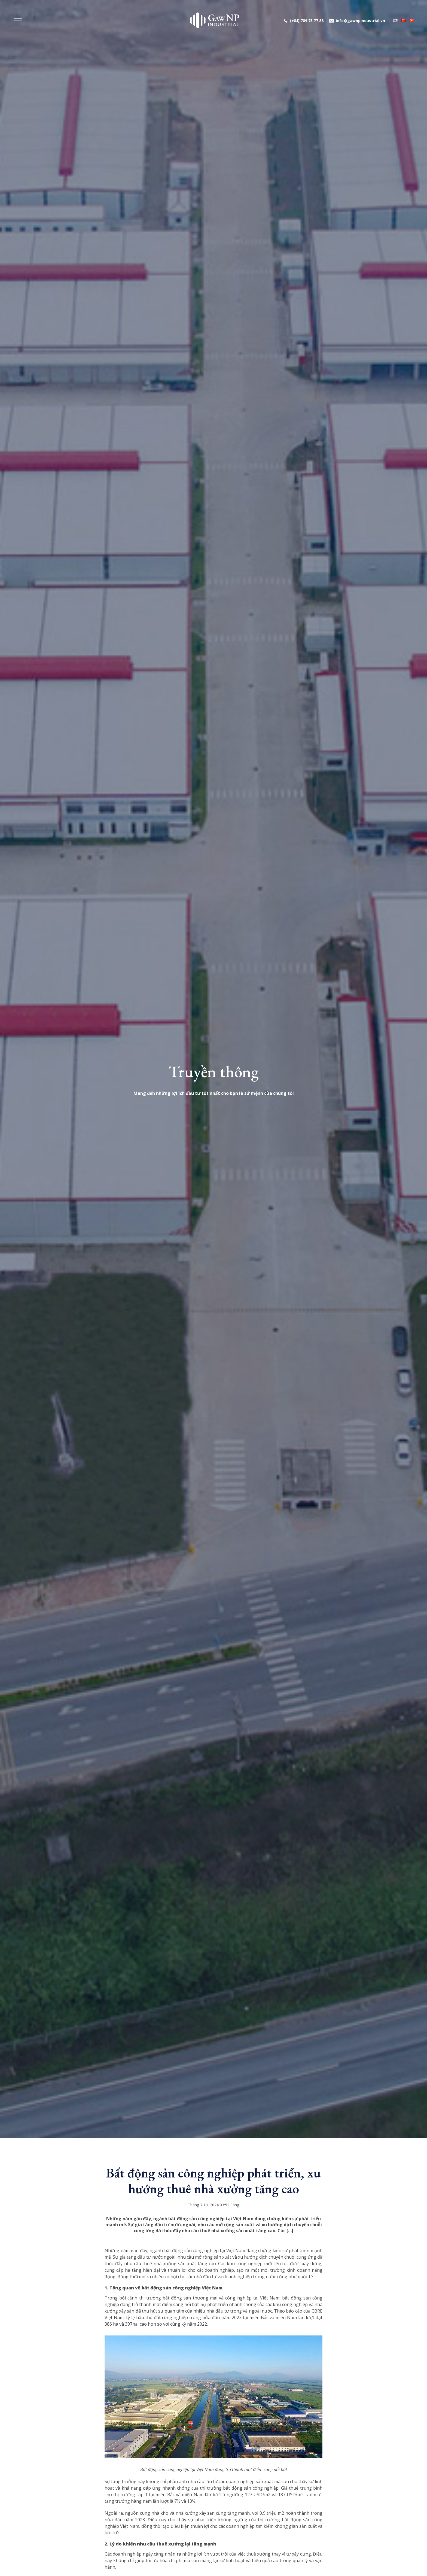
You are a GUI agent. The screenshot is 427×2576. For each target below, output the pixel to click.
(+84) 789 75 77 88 (307, 20)
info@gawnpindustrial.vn (360, 20)
